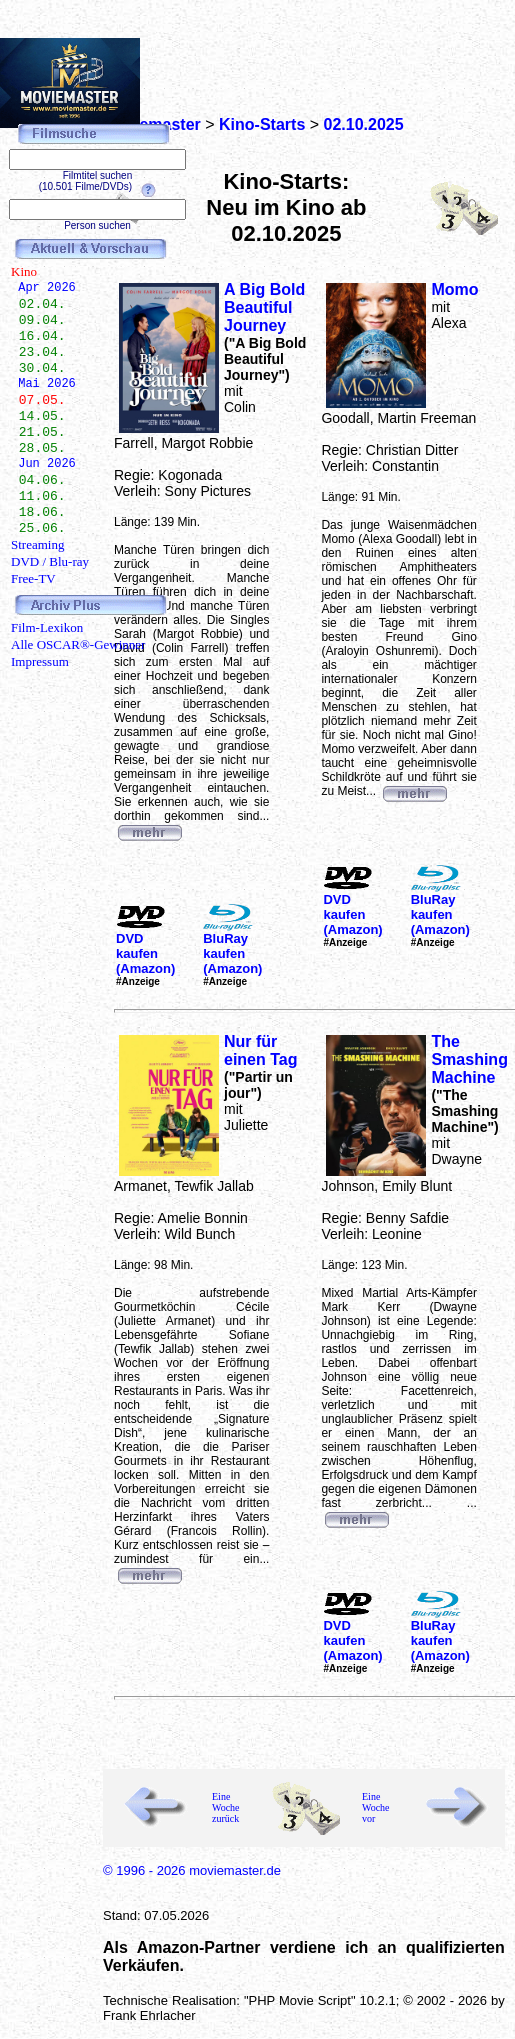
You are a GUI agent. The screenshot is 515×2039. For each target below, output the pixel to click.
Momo (454, 289)
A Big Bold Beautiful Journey (264, 307)
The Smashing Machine (469, 1059)
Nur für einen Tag (261, 1050)
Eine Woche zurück (226, 1807)
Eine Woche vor (376, 1807)
